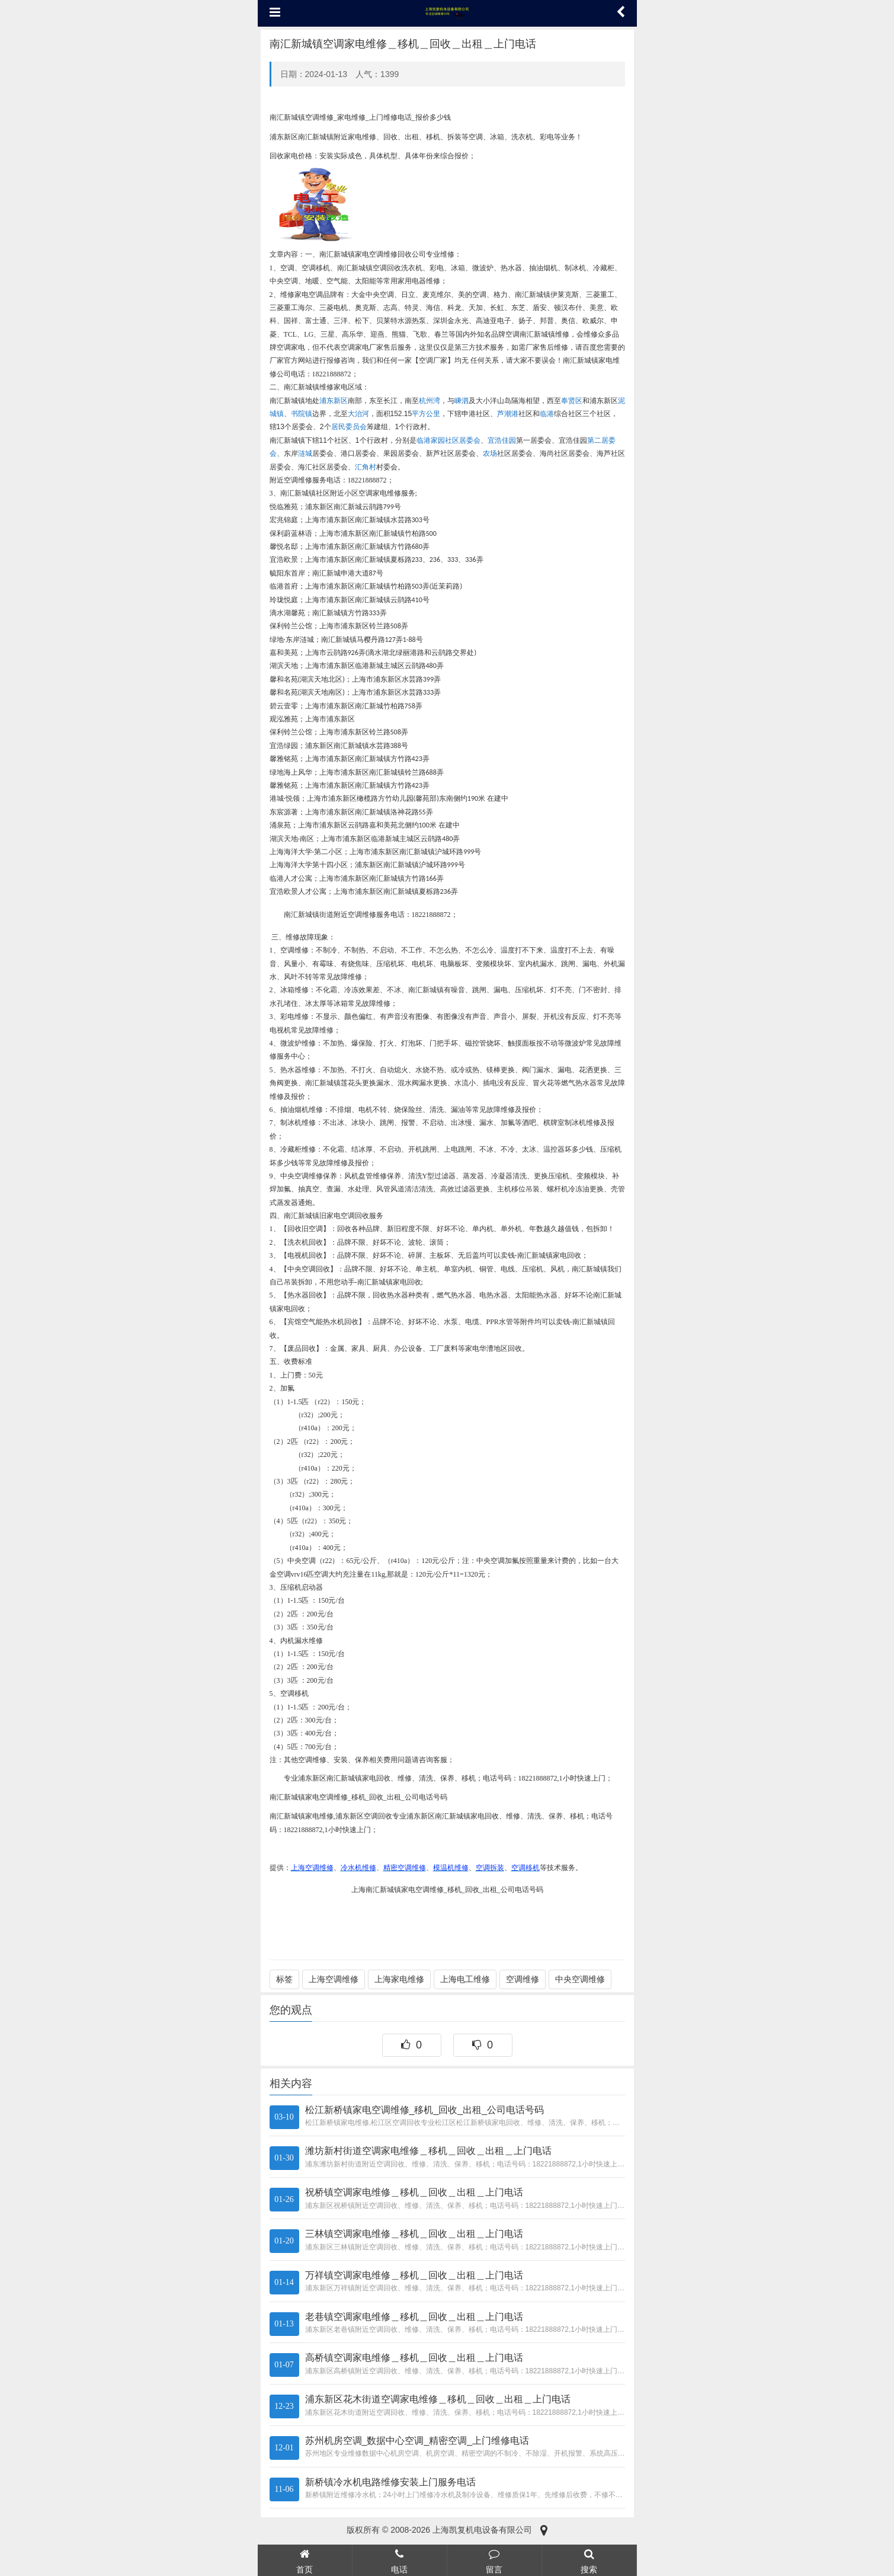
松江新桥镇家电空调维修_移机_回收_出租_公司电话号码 (424, 2110)
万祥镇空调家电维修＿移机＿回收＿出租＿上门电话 (414, 2275)
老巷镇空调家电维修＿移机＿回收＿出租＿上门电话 (414, 2317)
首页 (305, 2560)
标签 (284, 1979)
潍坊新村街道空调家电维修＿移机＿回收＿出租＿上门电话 (428, 2151)
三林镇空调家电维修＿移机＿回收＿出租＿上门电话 (414, 2234)
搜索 (589, 2560)
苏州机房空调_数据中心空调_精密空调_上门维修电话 (417, 2441)
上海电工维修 (465, 1979)
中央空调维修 (580, 1979)
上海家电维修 (399, 1979)
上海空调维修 (333, 1979)
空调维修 (522, 1979)
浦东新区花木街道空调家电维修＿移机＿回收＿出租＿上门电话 (438, 2399)
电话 (400, 2560)
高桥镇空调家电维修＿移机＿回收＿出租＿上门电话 (414, 2358)
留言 (494, 2560)
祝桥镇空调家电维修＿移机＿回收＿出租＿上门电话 (414, 2192)
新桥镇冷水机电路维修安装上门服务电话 (390, 2482)
